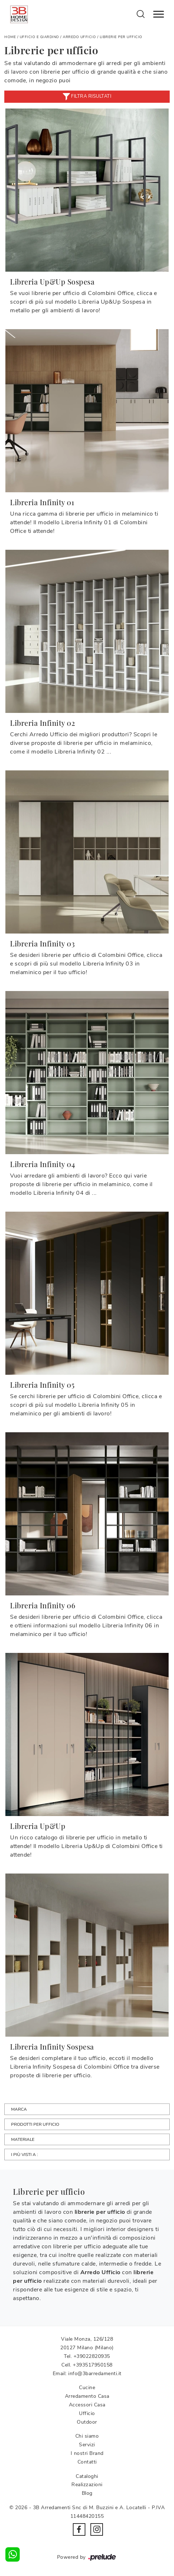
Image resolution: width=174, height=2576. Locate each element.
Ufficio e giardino (39, 37)
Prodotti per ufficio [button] (35, 2124)
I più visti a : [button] (24, 2154)
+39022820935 (92, 2356)
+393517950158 (93, 2364)
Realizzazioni (87, 2484)
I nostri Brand (87, 2453)
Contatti (87, 2462)
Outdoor (87, 2422)
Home (10, 37)
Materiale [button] (22, 2139)
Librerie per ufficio (121, 37)
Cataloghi (87, 2476)
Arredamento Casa (87, 2396)
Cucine (87, 2387)
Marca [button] (19, 2109)
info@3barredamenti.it (95, 2373)
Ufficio (87, 2413)
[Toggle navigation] (158, 14)
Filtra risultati (87, 96)
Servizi (87, 2444)
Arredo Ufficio (79, 37)
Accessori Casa (87, 2404)
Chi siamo (87, 2436)
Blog (87, 2493)
